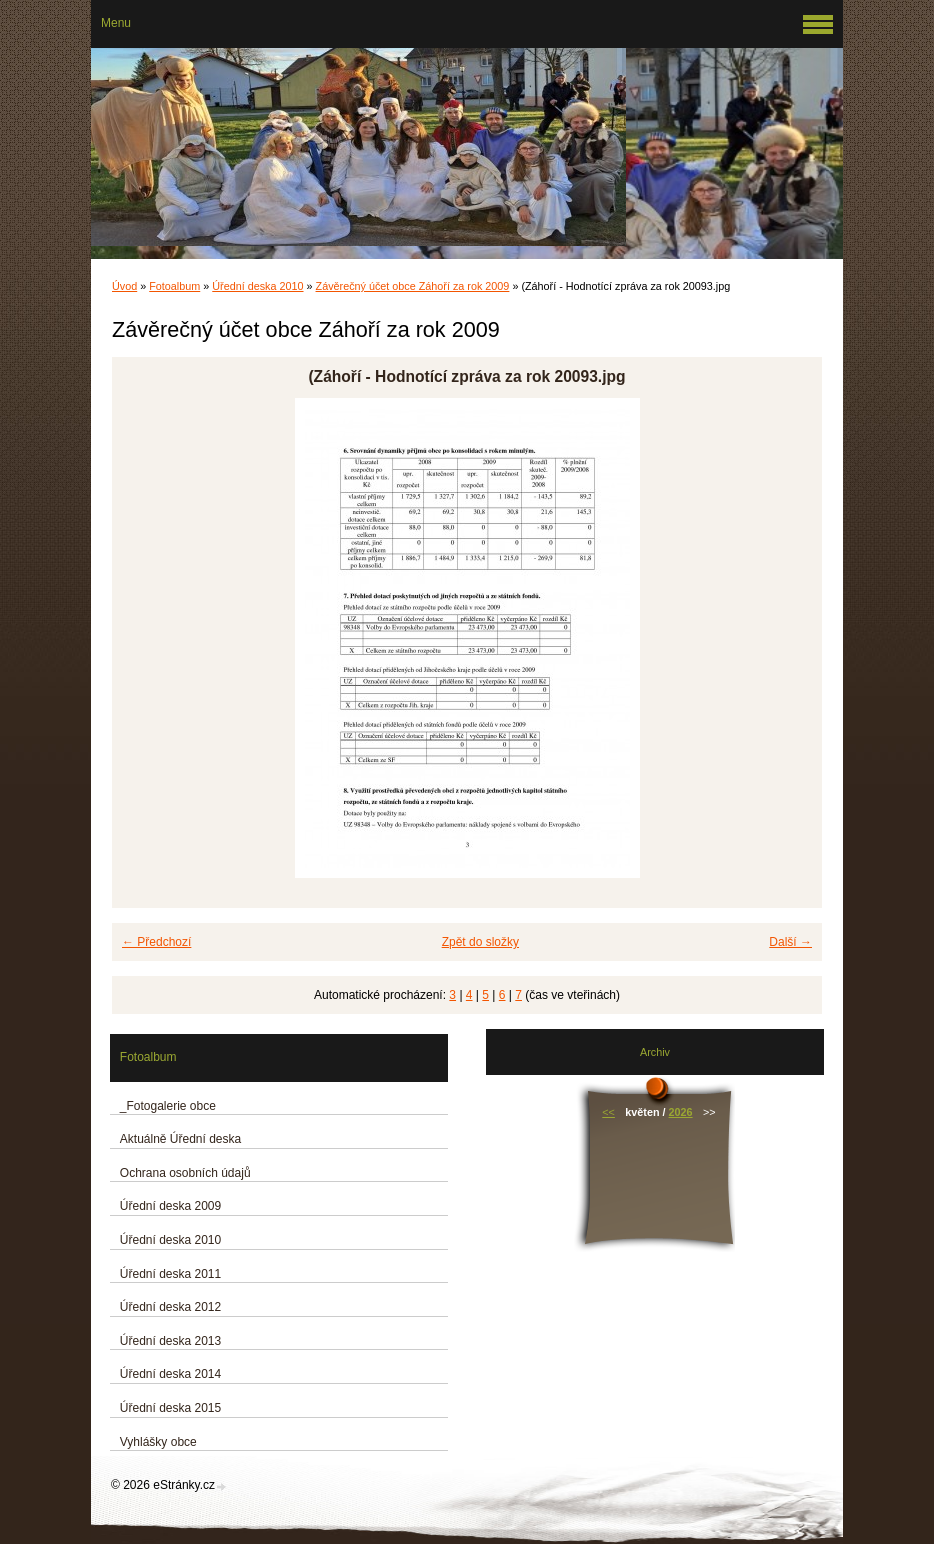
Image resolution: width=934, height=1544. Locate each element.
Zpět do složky (480, 942)
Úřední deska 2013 (170, 1341)
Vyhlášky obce (158, 1442)
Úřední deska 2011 (170, 1274)
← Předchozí (156, 942)
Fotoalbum (174, 286)
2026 (681, 1112)
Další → (790, 942)
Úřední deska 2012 (170, 1307)
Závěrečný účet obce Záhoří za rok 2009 (413, 286)
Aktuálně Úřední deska (180, 1139)
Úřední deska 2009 (170, 1206)
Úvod (124, 286)
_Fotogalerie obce (168, 1106)
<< (608, 1112)
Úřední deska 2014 (170, 1374)
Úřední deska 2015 (170, 1408)
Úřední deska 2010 (257, 286)
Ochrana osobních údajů (185, 1173)
